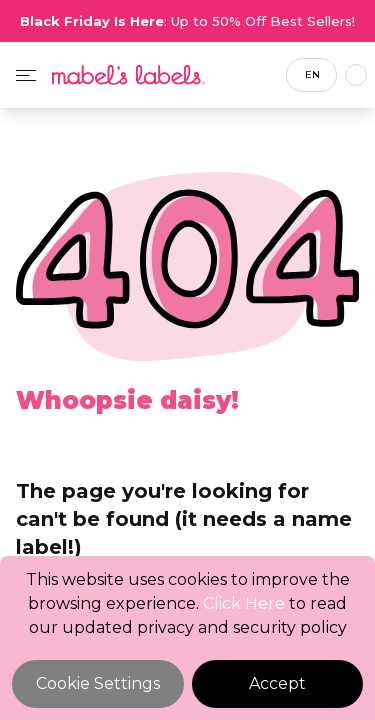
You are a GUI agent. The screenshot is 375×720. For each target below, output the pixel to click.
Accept (277, 683)
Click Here (244, 603)
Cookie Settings (98, 683)
